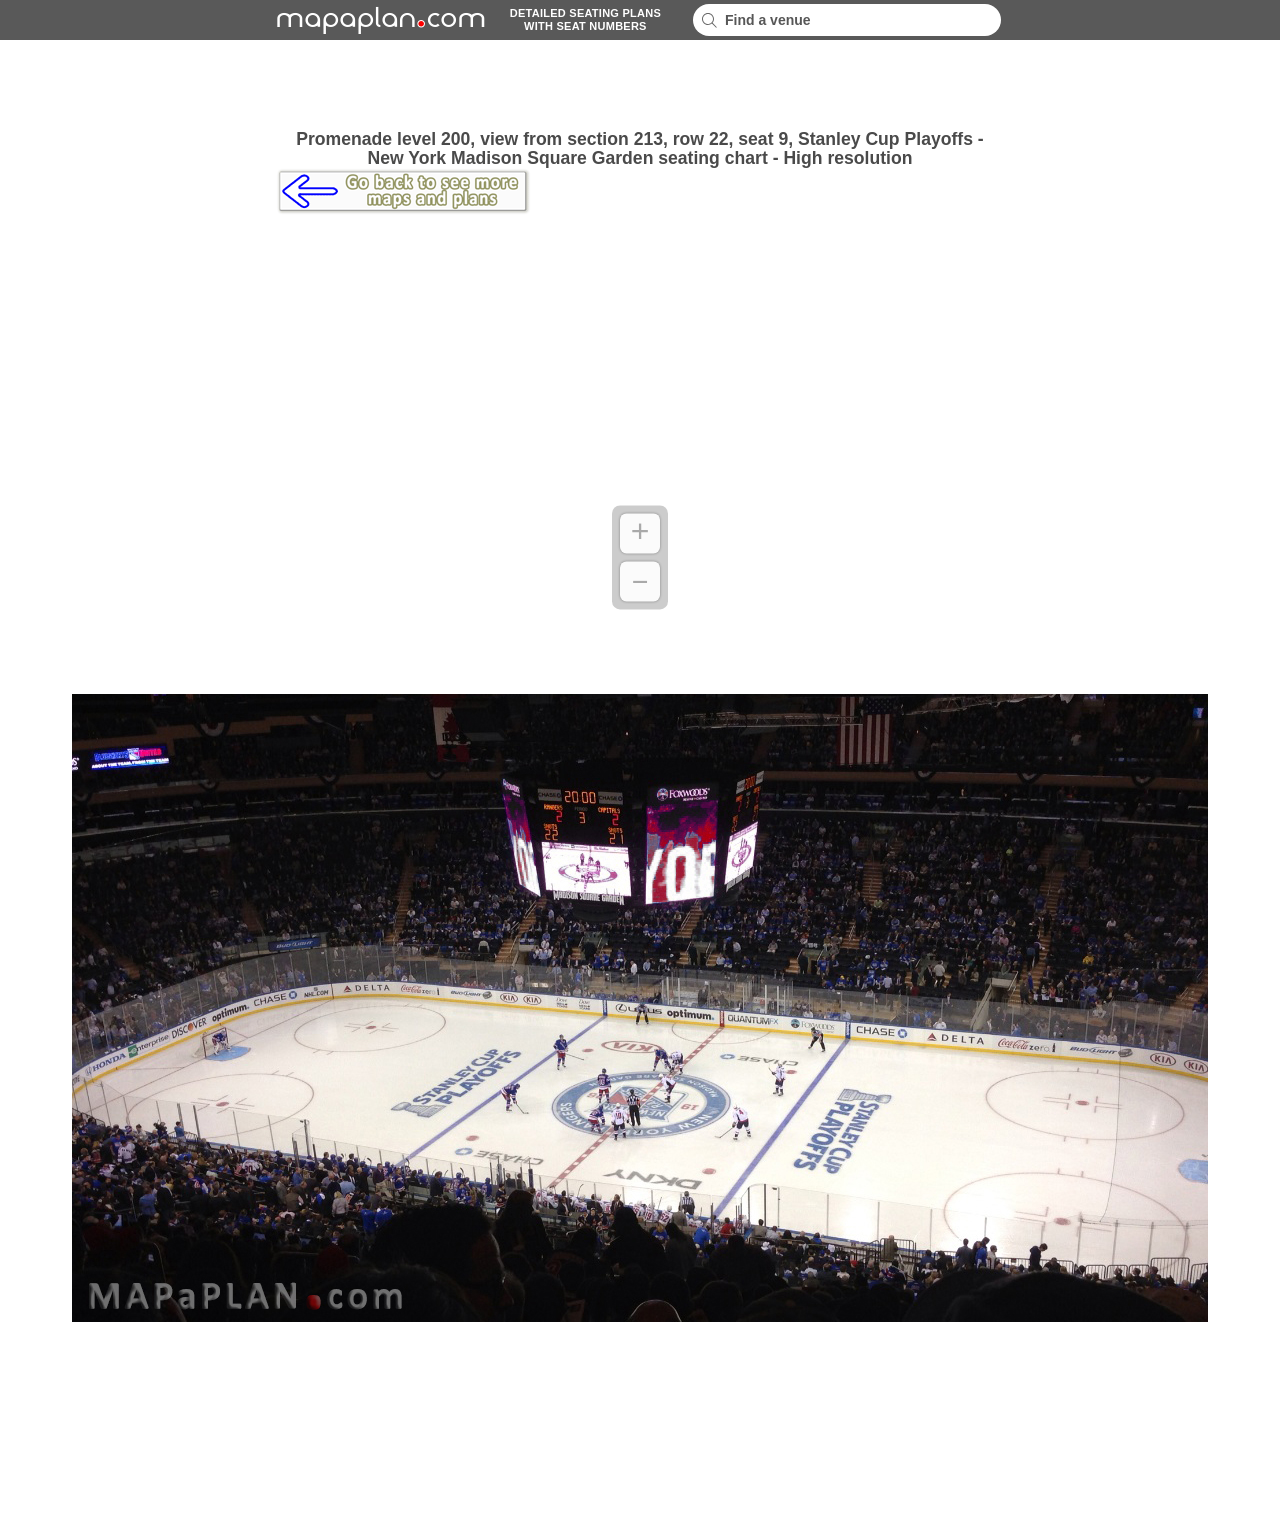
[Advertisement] (640, 85)
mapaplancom (378, 20)
